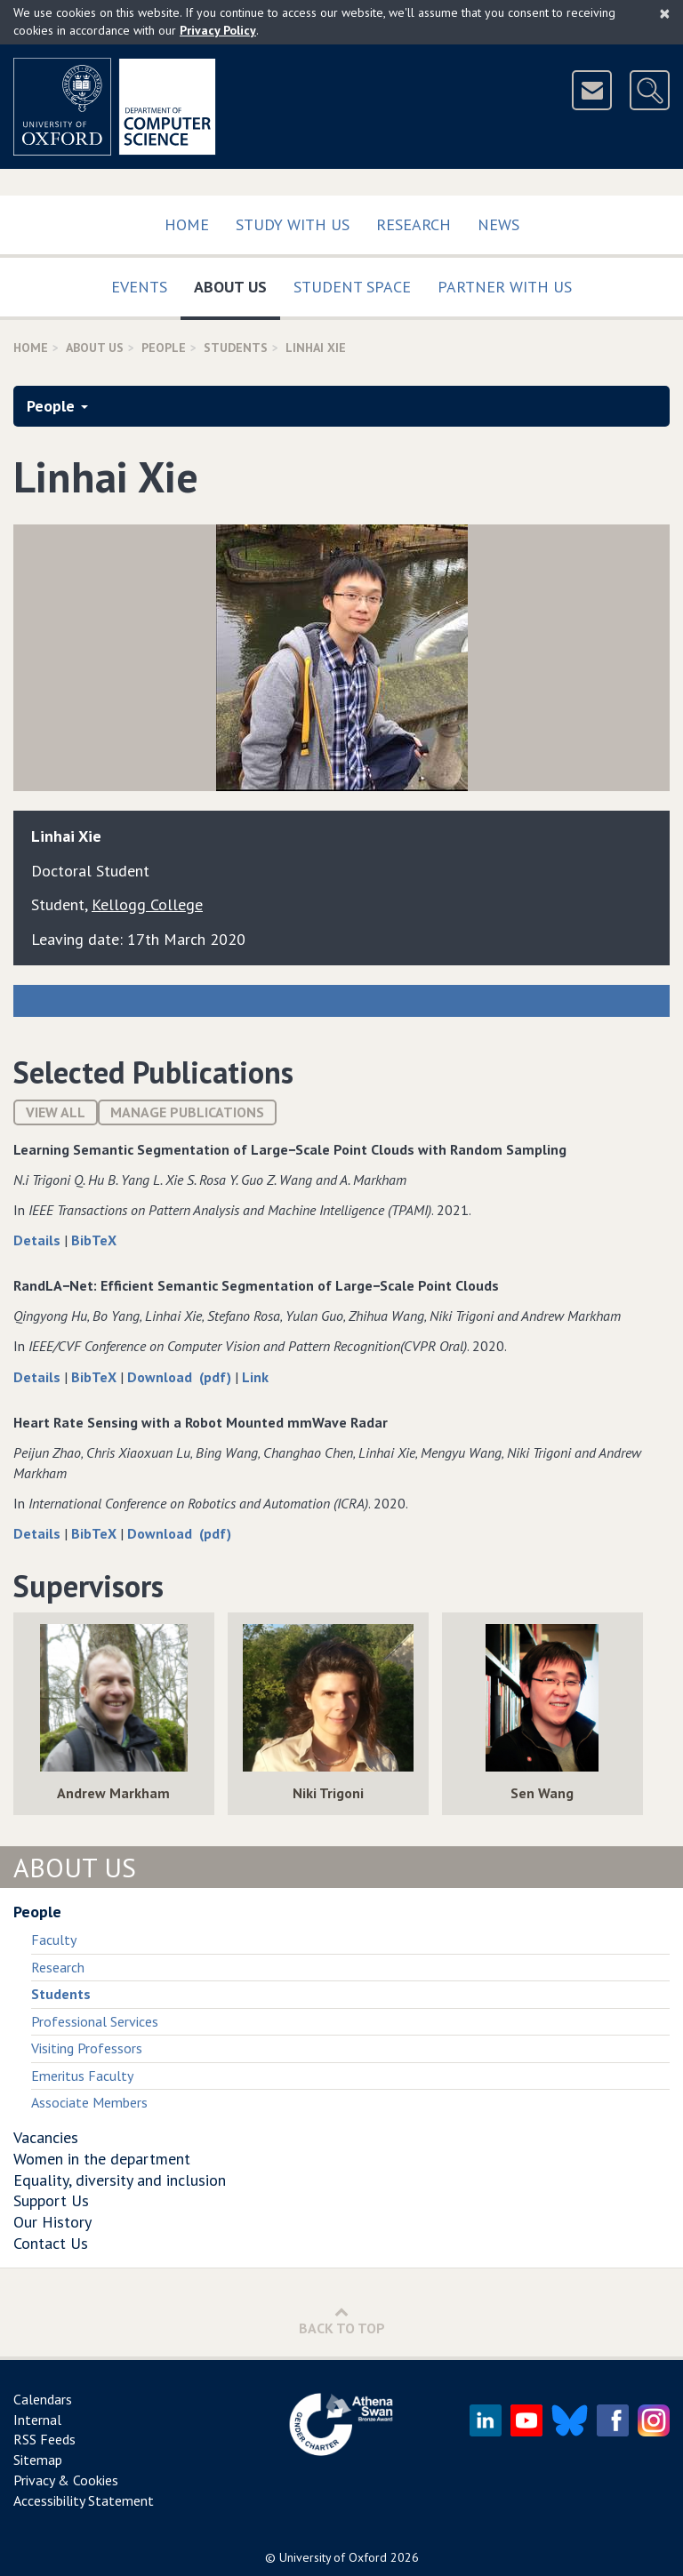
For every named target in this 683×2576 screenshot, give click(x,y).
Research (413, 224)
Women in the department (101, 2158)
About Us (237, 283)
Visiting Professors (86, 2048)
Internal (37, 2419)
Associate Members (89, 2102)
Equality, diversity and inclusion (119, 2180)
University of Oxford (333, 2557)
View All (55, 1112)
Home (187, 224)
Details (38, 1240)
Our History (52, 2222)
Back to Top (342, 2320)
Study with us (293, 224)
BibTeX (94, 1240)
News (498, 224)
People (163, 348)
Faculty (53, 1939)
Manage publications (187, 1112)
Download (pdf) (181, 1377)
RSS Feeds (44, 2439)
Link (255, 1377)
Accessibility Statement (83, 2500)
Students (236, 348)
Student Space (352, 286)
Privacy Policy (218, 30)
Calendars (42, 2399)
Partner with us (505, 286)
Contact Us (50, 2243)
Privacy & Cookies (65, 2480)
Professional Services (94, 2021)
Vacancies (45, 2137)
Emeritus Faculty (82, 2075)
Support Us (51, 2200)
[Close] (665, 13)
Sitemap (37, 2459)
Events (139, 286)
